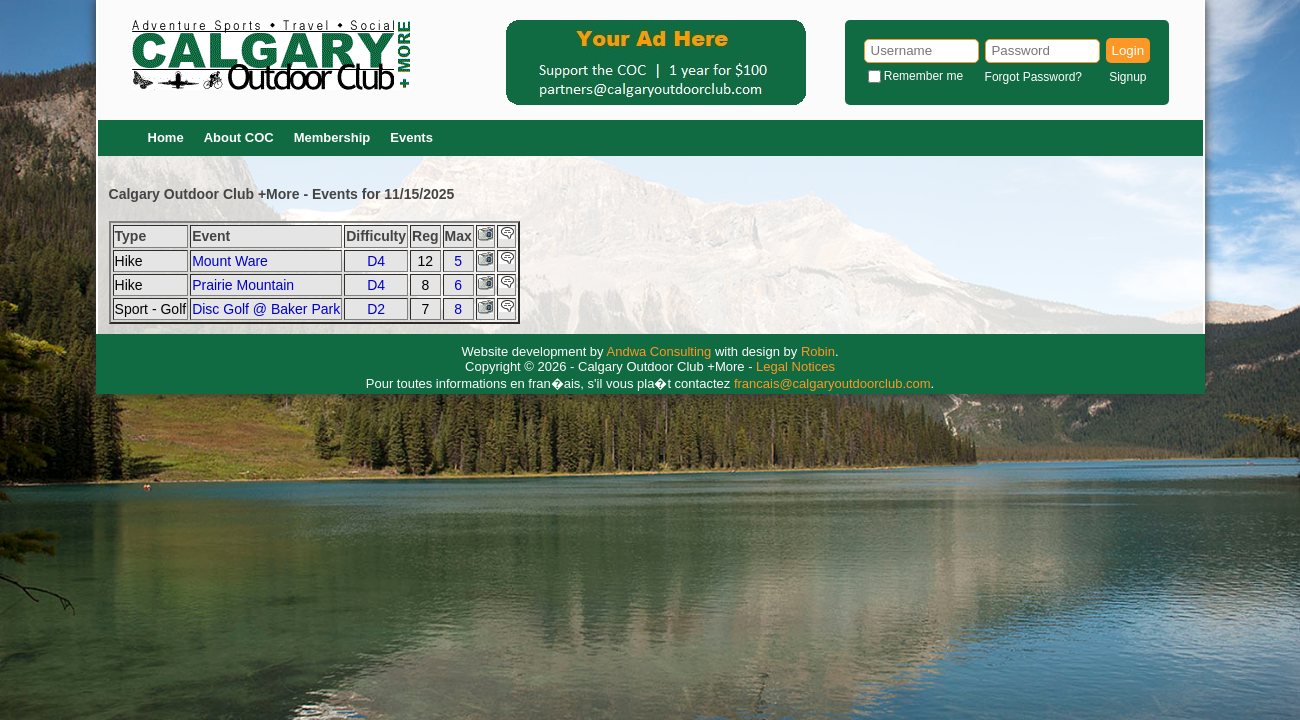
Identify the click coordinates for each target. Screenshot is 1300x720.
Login (1128, 50)
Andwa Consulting (659, 351)
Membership (332, 137)
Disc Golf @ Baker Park (266, 309)
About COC (239, 137)
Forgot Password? (1033, 77)
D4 (376, 261)
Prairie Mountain (243, 285)
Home (166, 137)
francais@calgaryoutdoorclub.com (832, 383)
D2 (376, 309)
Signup (1127, 77)
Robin (818, 351)
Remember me (923, 76)
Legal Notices (795, 366)
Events (411, 137)
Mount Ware (230, 261)
